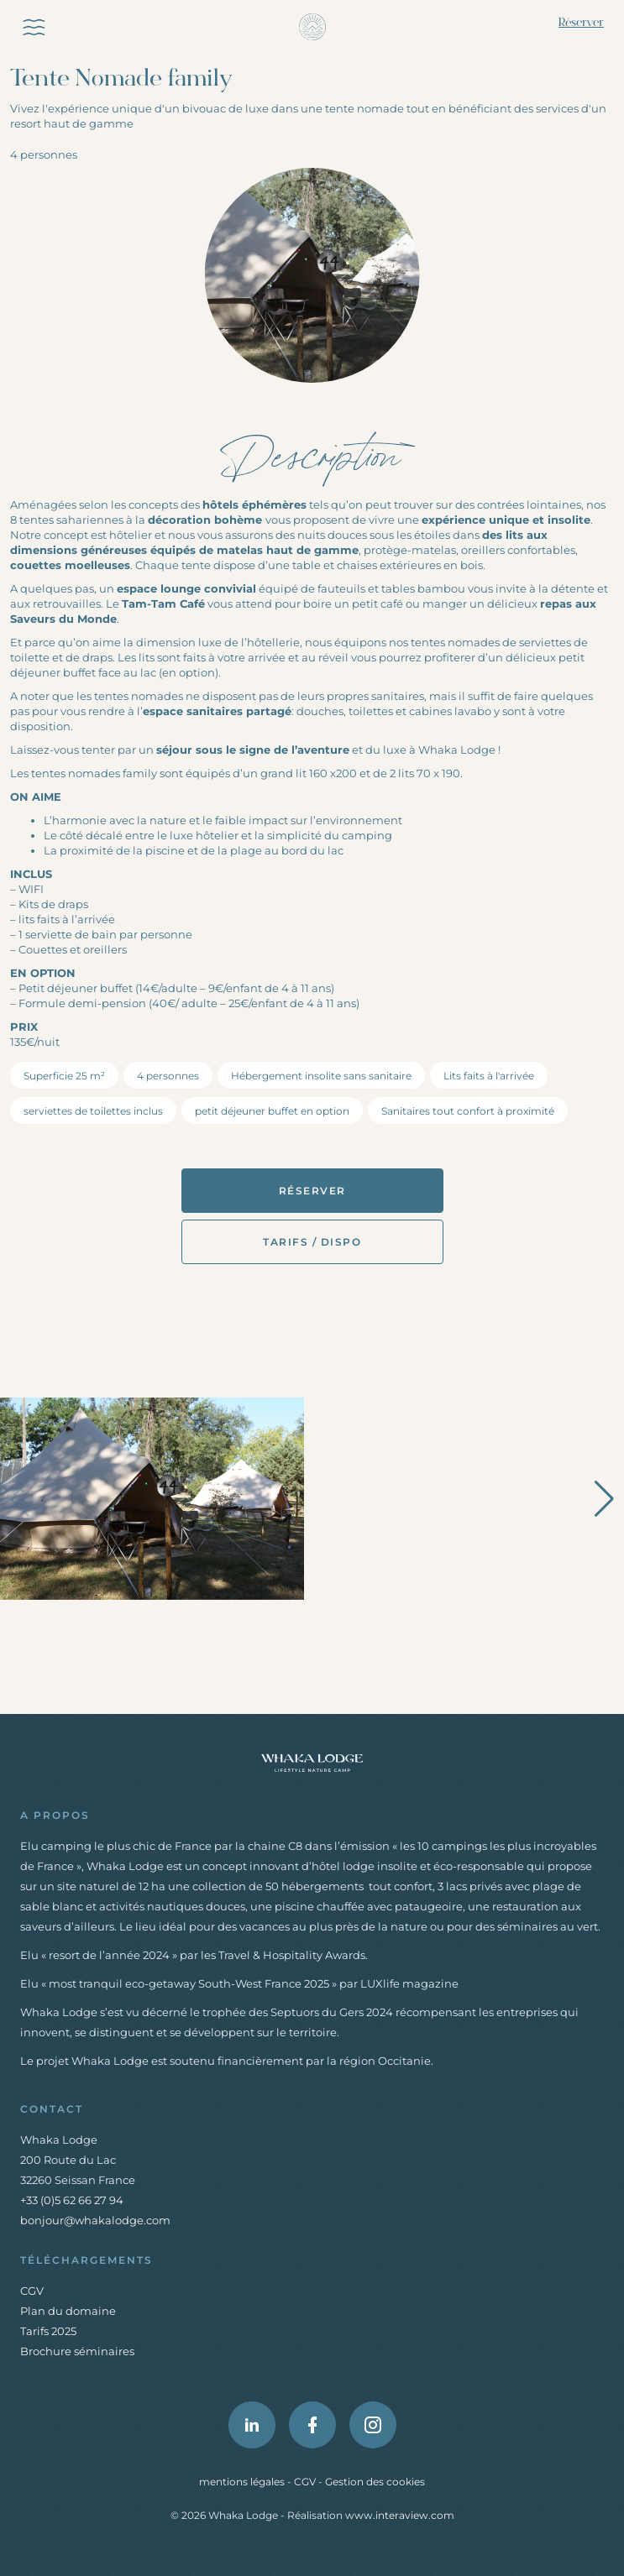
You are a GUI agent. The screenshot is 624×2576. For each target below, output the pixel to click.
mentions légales (243, 2481)
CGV (32, 2290)
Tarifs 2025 (48, 2331)
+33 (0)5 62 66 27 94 (71, 2200)
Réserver (581, 23)
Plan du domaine (68, 2310)
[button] (604, 1499)
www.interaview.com (399, 2515)
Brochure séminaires (77, 2351)
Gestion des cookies (375, 2481)
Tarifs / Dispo (312, 1242)
